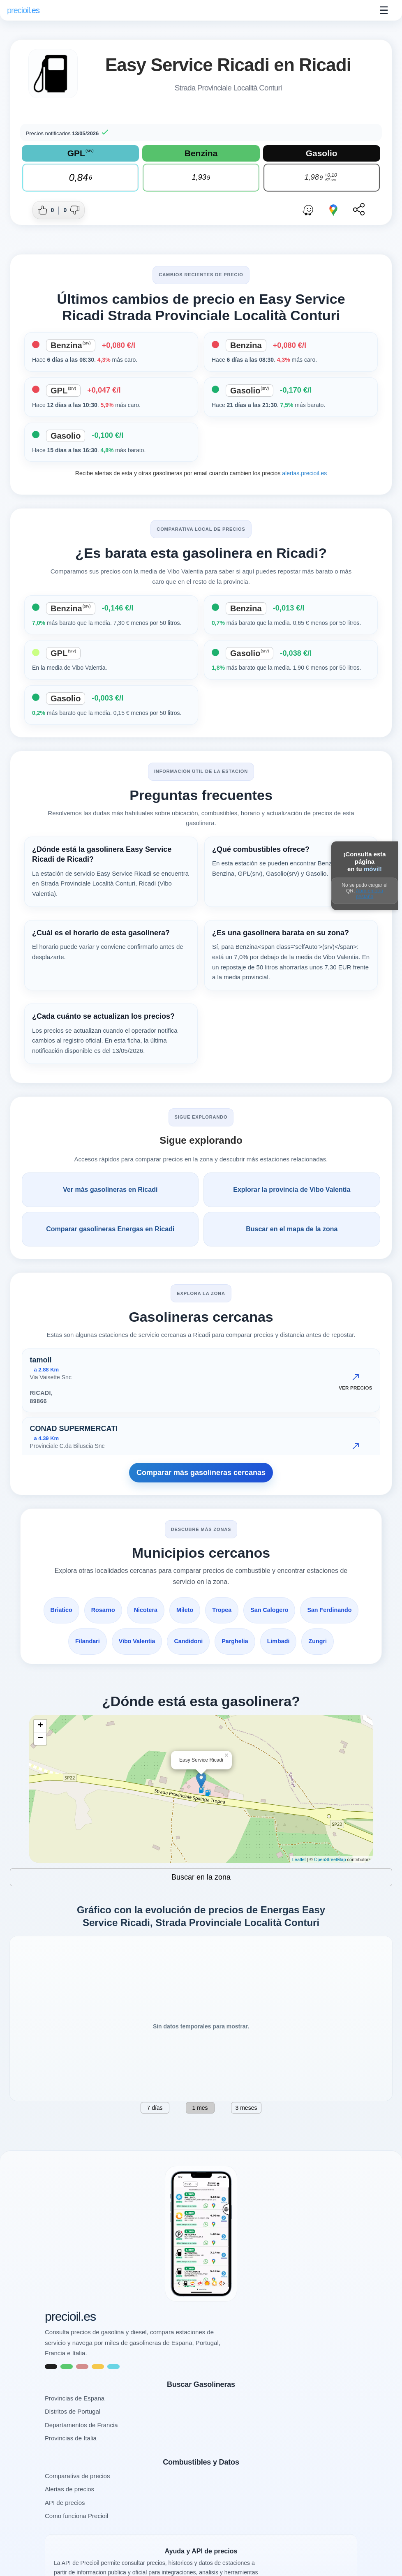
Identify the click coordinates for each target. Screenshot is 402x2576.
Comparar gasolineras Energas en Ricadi (110, 1229)
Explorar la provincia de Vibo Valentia (291, 1189)
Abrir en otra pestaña (369, 894)
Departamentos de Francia (81, 2456)
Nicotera (176, 1610)
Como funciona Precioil (76, 2547)
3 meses (246, 2139)
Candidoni (240, 1641)
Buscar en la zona (201, 1908)
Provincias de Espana (74, 2429)
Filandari (136, 1641)
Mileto (217, 1610)
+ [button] (40, 1757)
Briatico (90, 1610)
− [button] (40, 1770)
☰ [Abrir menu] (383, 10)
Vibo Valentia (187, 1641)
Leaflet (299, 1890)
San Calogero (303, 1610)
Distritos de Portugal (72, 2442)
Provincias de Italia (71, 2469)
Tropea (255, 1610)
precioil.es (70, 2347)
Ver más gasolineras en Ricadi (110, 1189)
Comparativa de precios (77, 2507)
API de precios (65, 2533)
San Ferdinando (81, 1641)
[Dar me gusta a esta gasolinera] (47, 210)
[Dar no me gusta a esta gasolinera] (70, 210)
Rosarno (133, 1610)
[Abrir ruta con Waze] (308, 210)
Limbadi (332, 1641)
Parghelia (288, 1641)
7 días (154, 2139)
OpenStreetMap (330, 1890)
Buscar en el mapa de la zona (291, 1229)
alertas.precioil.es (303, 473)
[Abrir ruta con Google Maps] (333, 210)
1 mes (200, 2139)
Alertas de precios (69, 2520)
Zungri (201, 1672)
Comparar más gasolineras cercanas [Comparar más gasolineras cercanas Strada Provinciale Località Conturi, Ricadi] (201, 1472)
